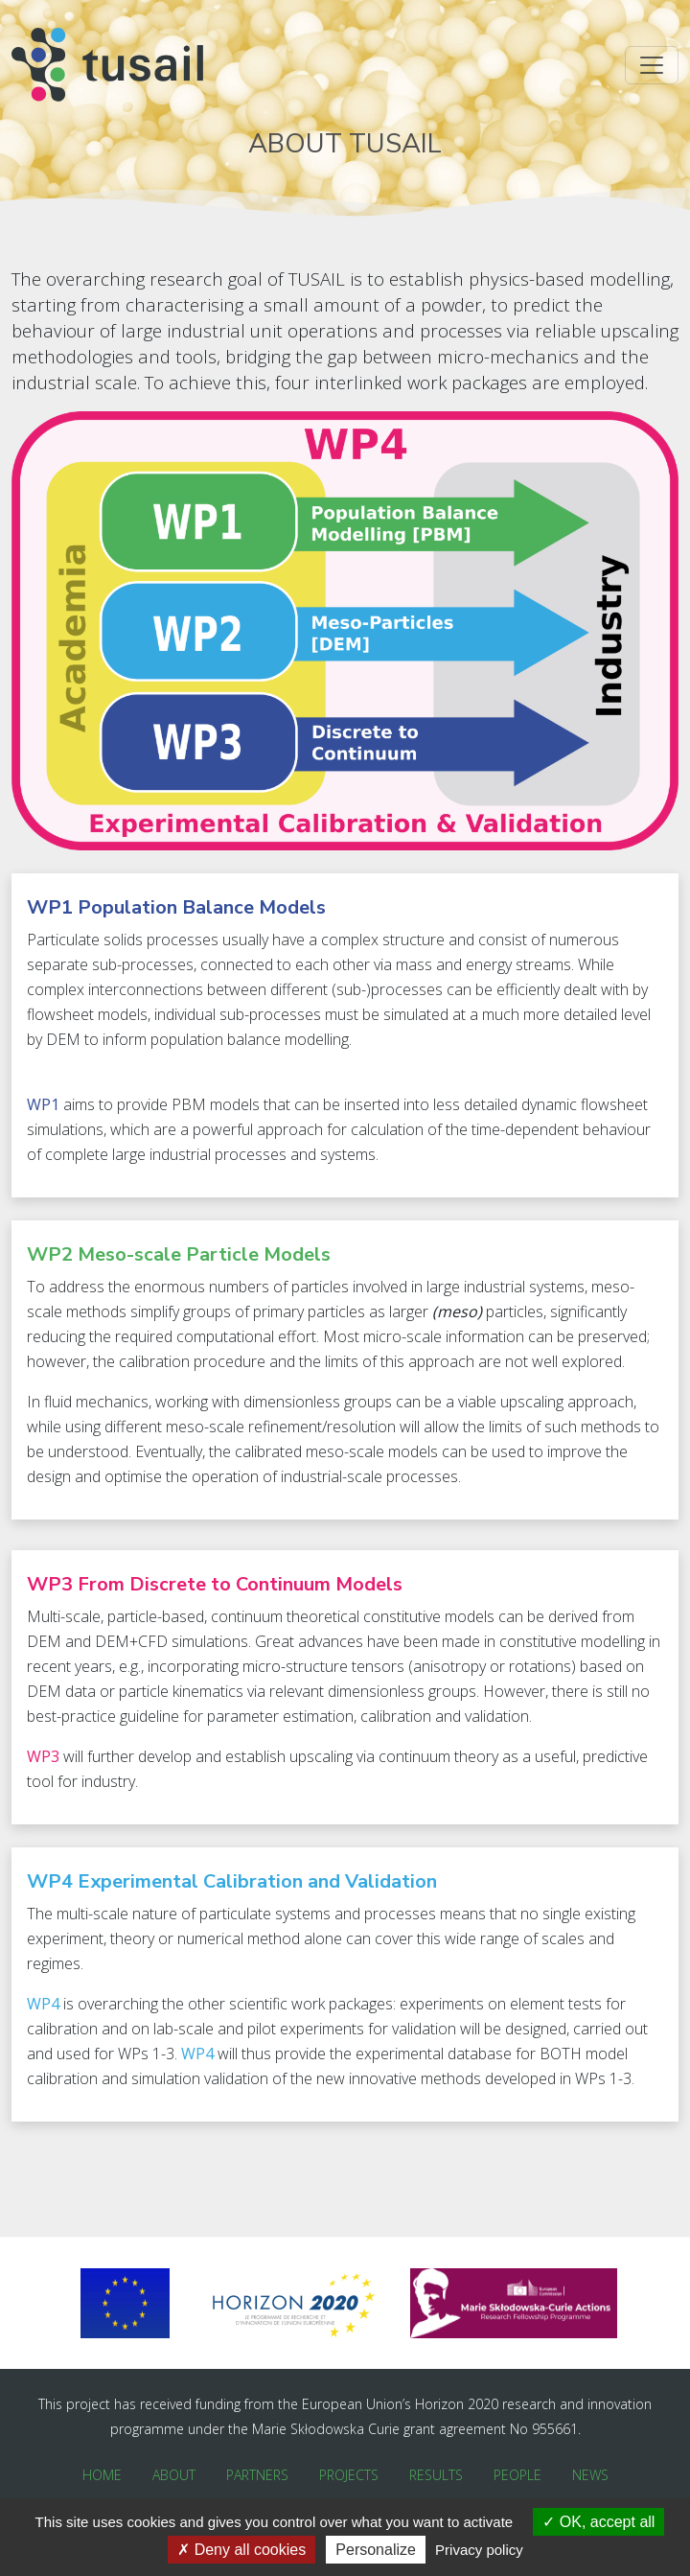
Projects (349, 2475)
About (174, 2475)
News (590, 2475)
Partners (257, 2475)
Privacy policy (479, 2549)
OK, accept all (598, 2522)
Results (436, 2475)
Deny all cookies (241, 2549)
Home (102, 2475)
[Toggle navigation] (651, 65)
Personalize (375, 2549)
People (517, 2475)
